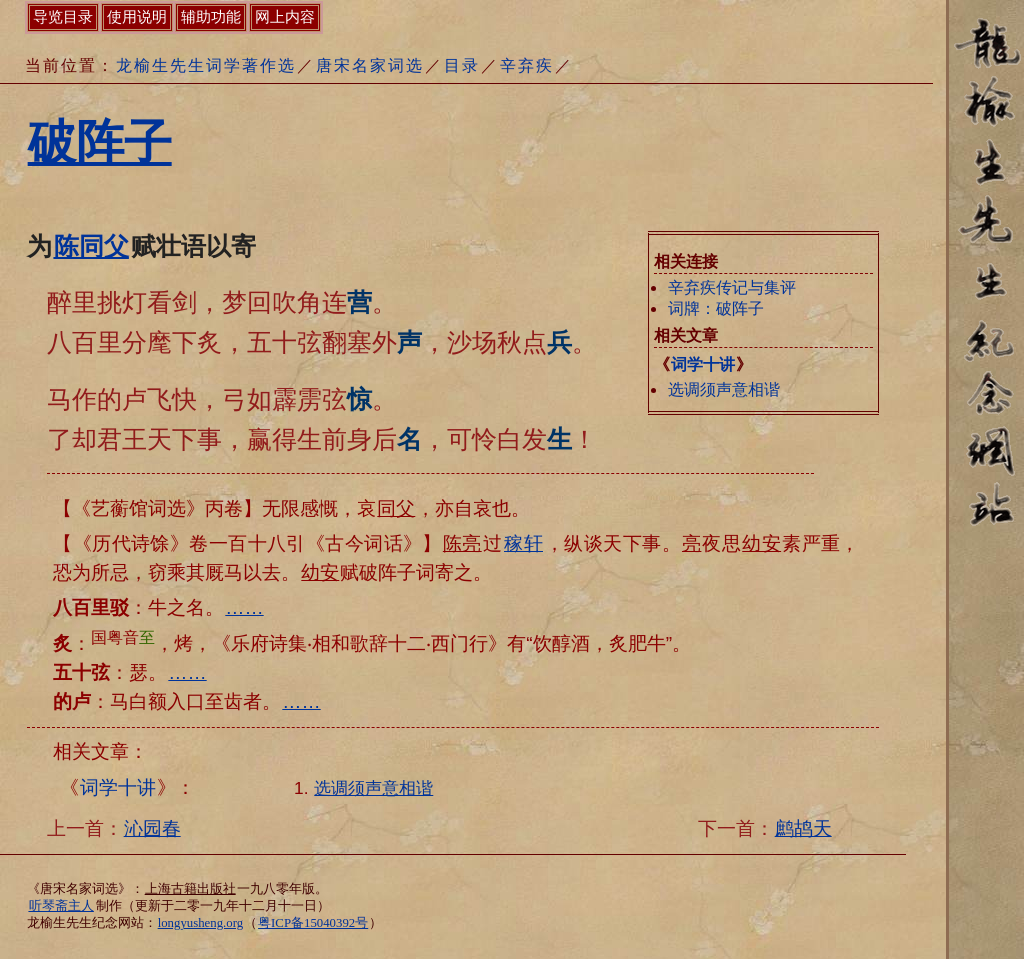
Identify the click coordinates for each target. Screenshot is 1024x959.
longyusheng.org (200, 923)
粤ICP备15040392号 (313, 923)
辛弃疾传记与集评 (732, 287)
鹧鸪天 (803, 828)
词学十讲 (703, 364)
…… (244, 607)
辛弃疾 (527, 65)
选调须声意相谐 (724, 389)
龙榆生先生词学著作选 (206, 65)
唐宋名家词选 (370, 65)
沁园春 (152, 828)
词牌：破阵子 (716, 308)
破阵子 (100, 142)
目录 (462, 65)
